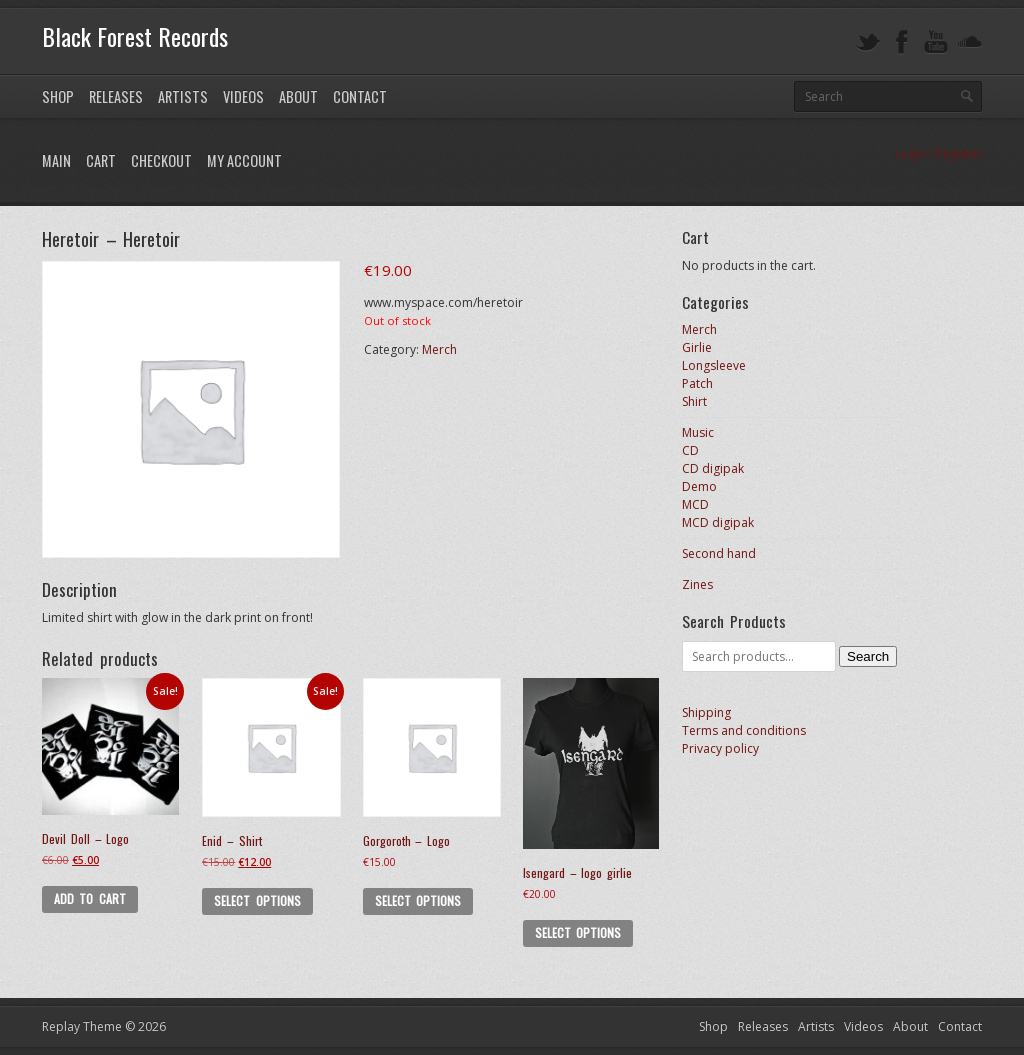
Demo (699, 486)
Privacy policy (720, 748)
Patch (697, 383)
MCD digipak (718, 522)
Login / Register (938, 153)
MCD (695, 504)
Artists (183, 96)
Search (868, 656)
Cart (101, 160)
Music (698, 432)
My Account (244, 160)
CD (690, 450)
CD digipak (713, 468)
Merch (439, 349)
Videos (243, 96)
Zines (697, 584)
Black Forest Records (135, 36)
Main (56, 160)
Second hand (719, 553)
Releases (116, 96)
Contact (360, 96)
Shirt (694, 401)
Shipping (706, 712)
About (298, 96)
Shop (58, 96)
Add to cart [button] (90, 898)
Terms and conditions (744, 730)
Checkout (161, 160)
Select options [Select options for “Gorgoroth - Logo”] (418, 900)
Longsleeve (714, 365)
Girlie (697, 347)
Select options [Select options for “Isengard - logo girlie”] (578, 932)
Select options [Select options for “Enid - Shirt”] (257, 900)
